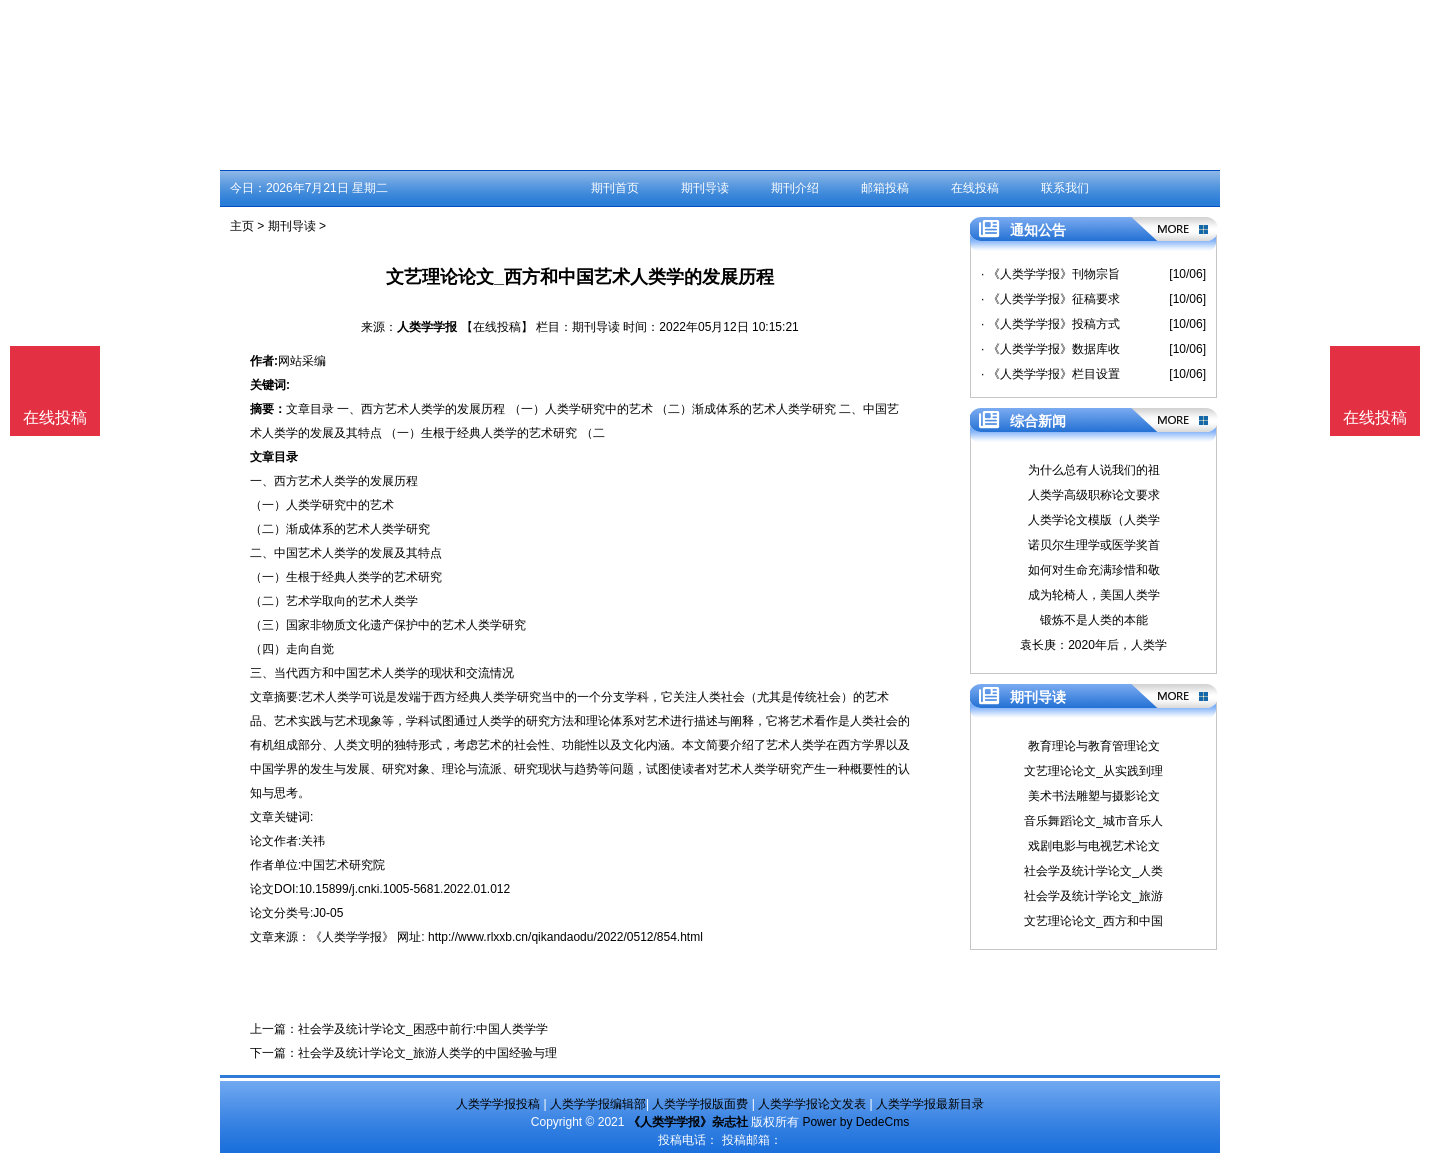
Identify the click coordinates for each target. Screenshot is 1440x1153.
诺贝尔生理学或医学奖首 (1094, 545)
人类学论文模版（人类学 (1094, 520)
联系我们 (1065, 188)
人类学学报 (427, 327)
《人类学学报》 (352, 937)
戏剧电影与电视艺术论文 (1094, 846)
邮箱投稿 (885, 188)
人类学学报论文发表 (812, 1104)
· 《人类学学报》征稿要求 (1050, 299)
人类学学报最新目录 (930, 1104)
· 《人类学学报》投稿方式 (1050, 324)
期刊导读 (705, 188)
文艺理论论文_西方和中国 (1093, 921)
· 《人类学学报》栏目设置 (1050, 374)
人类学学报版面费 (700, 1104)
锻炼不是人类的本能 (1094, 620)
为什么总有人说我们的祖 (1094, 470)
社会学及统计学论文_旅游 (1093, 896)
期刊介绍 (795, 188)
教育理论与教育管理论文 (1094, 746)
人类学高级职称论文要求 (1094, 495)
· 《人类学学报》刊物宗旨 (1050, 274)
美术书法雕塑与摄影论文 (1094, 796)
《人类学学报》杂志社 (688, 1122)
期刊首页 (615, 188)
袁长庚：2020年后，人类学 (1093, 645)
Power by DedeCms (855, 1122)
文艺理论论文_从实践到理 (1093, 771)
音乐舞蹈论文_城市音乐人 (1093, 821)
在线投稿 (975, 188)
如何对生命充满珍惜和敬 (1094, 570)
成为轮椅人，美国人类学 (1094, 595)
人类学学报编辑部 (598, 1104)
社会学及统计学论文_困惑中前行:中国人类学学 (423, 1029)
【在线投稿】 (497, 327)
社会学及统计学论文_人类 (1093, 871)
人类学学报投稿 (498, 1104)
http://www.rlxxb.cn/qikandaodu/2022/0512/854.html (565, 937)
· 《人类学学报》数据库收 (1050, 349)
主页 (242, 226)
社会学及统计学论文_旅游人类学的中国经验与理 (427, 1053)
